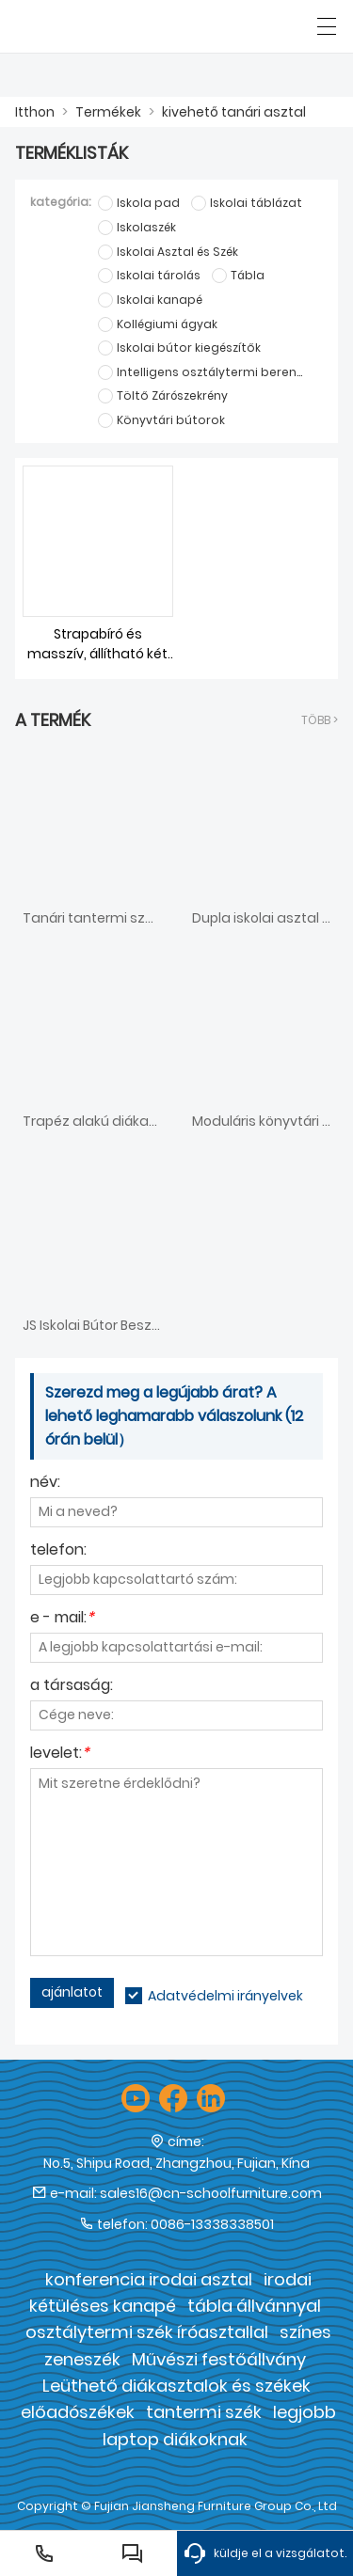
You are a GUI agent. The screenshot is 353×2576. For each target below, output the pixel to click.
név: (45, 1484)
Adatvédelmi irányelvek (225, 1995)
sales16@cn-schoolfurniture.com (211, 2193)
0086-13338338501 (212, 2224)
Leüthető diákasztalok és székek (176, 2385)
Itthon (35, 112)
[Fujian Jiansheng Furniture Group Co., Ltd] (101, 26)
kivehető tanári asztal (234, 112)
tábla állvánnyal (254, 2305)
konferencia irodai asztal (148, 2279)
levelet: (59, 1754)
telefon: (58, 1551)
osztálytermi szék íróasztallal (146, 2332)
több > (319, 720)
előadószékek (78, 2412)
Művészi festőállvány (219, 2359)
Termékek (108, 112)
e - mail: (62, 1619)
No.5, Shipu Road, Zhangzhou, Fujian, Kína (176, 2163)
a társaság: (71, 1687)
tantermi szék (204, 2412)
